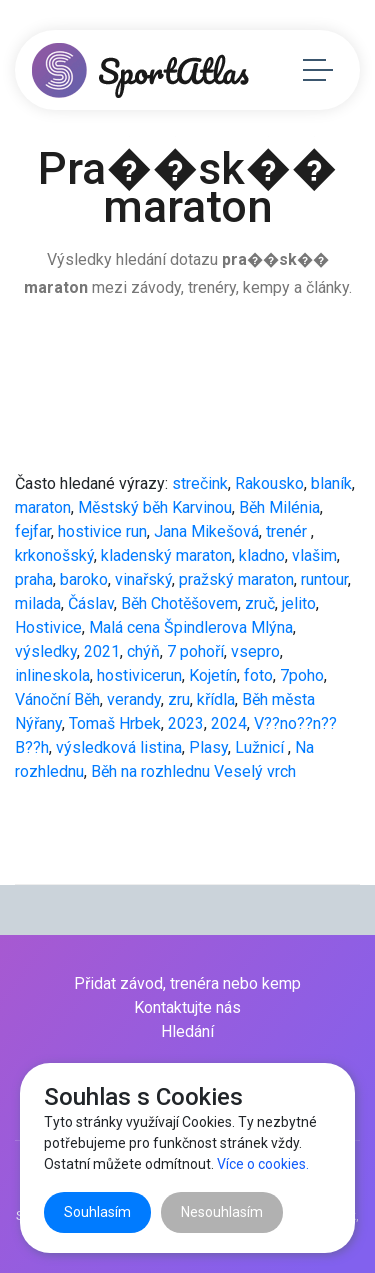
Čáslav (91, 603)
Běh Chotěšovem (179, 603)
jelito (299, 603)
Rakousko (269, 483)
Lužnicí (261, 747)
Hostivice (48, 627)
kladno (262, 555)
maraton (43, 507)
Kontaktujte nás (187, 1007)
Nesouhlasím (222, 1212)
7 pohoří (195, 651)
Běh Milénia (279, 507)
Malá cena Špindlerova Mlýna (191, 627)
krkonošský (54, 555)
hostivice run (102, 531)
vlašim (314, 555)
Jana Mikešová (206, 531)
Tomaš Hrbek (115, 723)
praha (34, 579)
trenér (288, 531)
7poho (302, 675)
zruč (260, 603)
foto (258, 675)
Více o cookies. (263, 1164)
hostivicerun (139, 675)
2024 (229, 723)
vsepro (255, 651)
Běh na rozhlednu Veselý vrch (193, 771)
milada (38, 603)
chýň (143, 651)
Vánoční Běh (57, 699)
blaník (331, 483)
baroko (84, 579)
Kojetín (213, 675)
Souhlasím (97, 1212)
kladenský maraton (166, 555)
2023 (186, 723)
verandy (134, 699)
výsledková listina (119, 747)
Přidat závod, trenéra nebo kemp (187, 983)
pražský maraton (236, 579)
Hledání (187, 1031)
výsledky (46, 651)
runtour (324, 579)
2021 (102, 651)
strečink (200, 483)
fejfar (33, 531)
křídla (216, 699)
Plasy (208, 747)
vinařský (143, 579)
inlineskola (52, 675)
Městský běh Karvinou (155, 507)
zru (179, 699)
